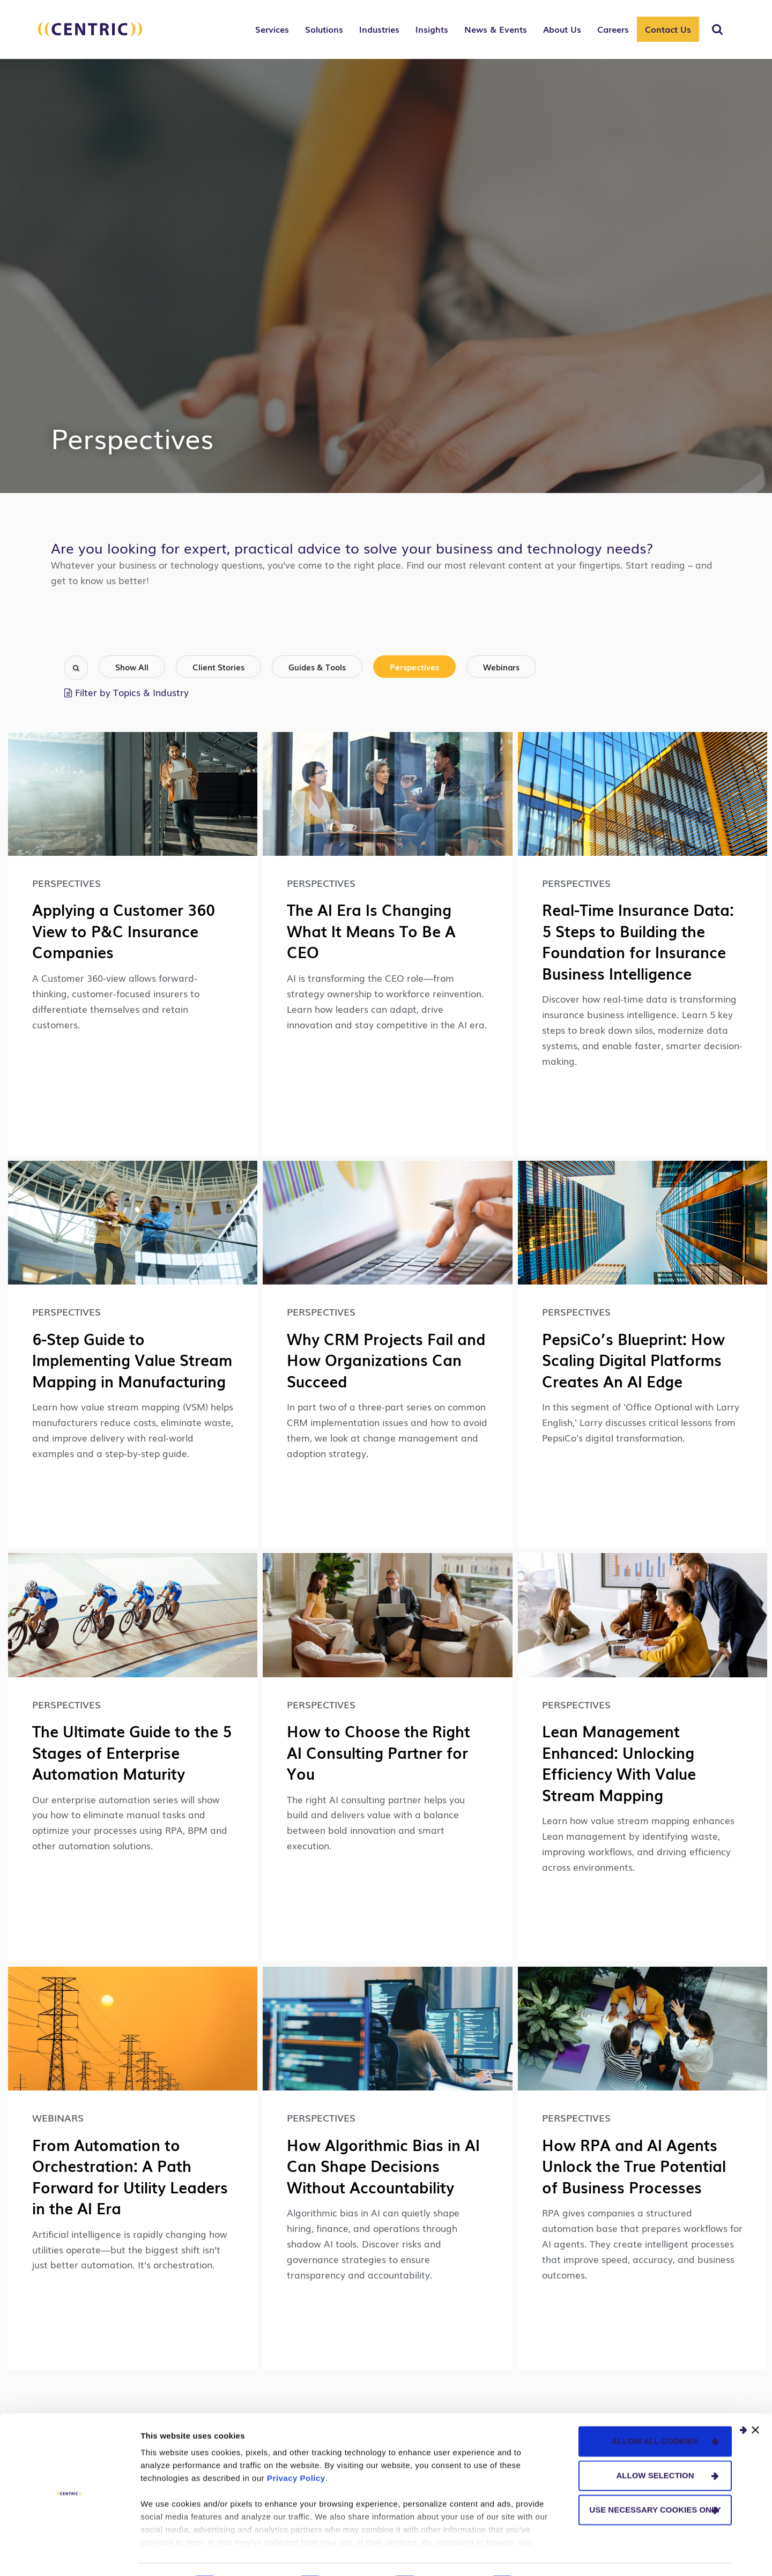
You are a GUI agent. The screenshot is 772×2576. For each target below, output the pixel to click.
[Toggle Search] (717, 29)
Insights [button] (431, 29)
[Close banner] (755, 2401)
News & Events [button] (495, 29)
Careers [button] (613, 29)
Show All (132, 667)
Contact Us (668, 29)
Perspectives (414, 667)
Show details (563, 2554)
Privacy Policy (296, 2448)
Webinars (501, 667)
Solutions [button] (324, 29)
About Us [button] (562, 29)
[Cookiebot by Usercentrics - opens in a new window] (69, 2555)
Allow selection (655, 2446)
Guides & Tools (317, 667)
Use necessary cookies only (655, 2480)
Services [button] (272, 29)
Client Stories (218, 667)
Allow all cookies (655, 2411)
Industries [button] (379, 29)
